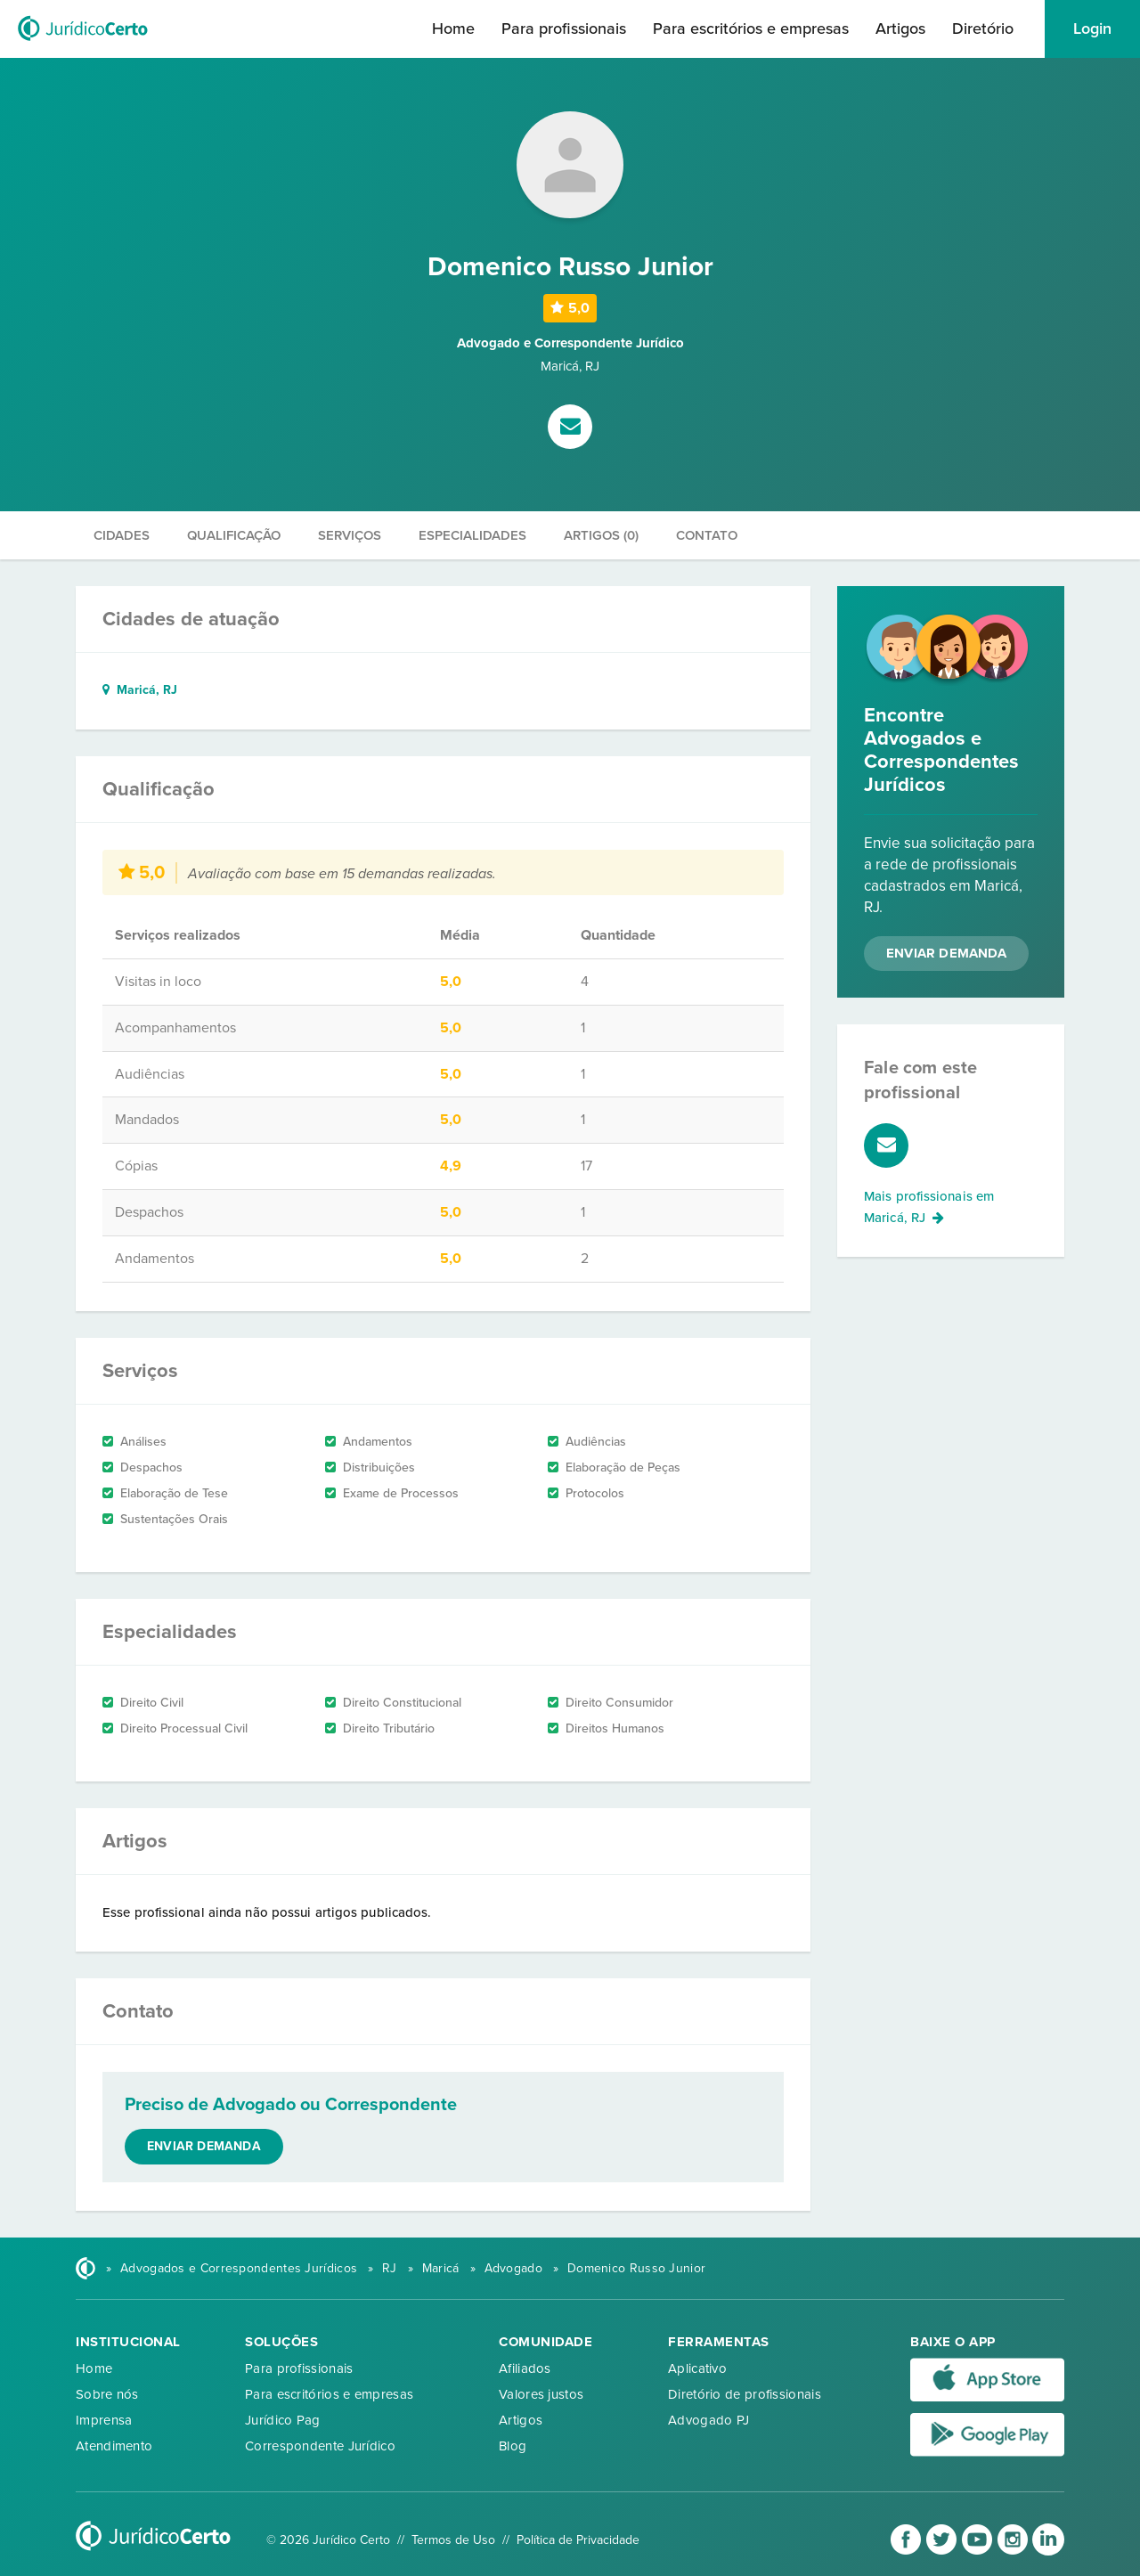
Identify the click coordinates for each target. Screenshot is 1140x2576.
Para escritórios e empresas (751, 28)
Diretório (983, 28)
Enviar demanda (204, 2146)
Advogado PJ (708, 2420)
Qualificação (234, 535)
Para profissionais (563, 28)
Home (453, 28)
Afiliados (525, 2368)
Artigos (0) (601, 535)
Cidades (122, 535)
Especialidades (472, 535)
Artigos (900, 28)
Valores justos (541, 2394)
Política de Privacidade (578, 2539)
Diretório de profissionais (744, 2394)
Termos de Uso (453, 2539)
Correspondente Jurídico (320, 2446)
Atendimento (114, 2446)
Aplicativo (697, 2368)
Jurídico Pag (283, 2420)
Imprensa (104, 2420)
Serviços (349, 535)
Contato (706, 535)
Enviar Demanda (946, 953)
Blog (512, 2446)
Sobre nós (107, 2394)
